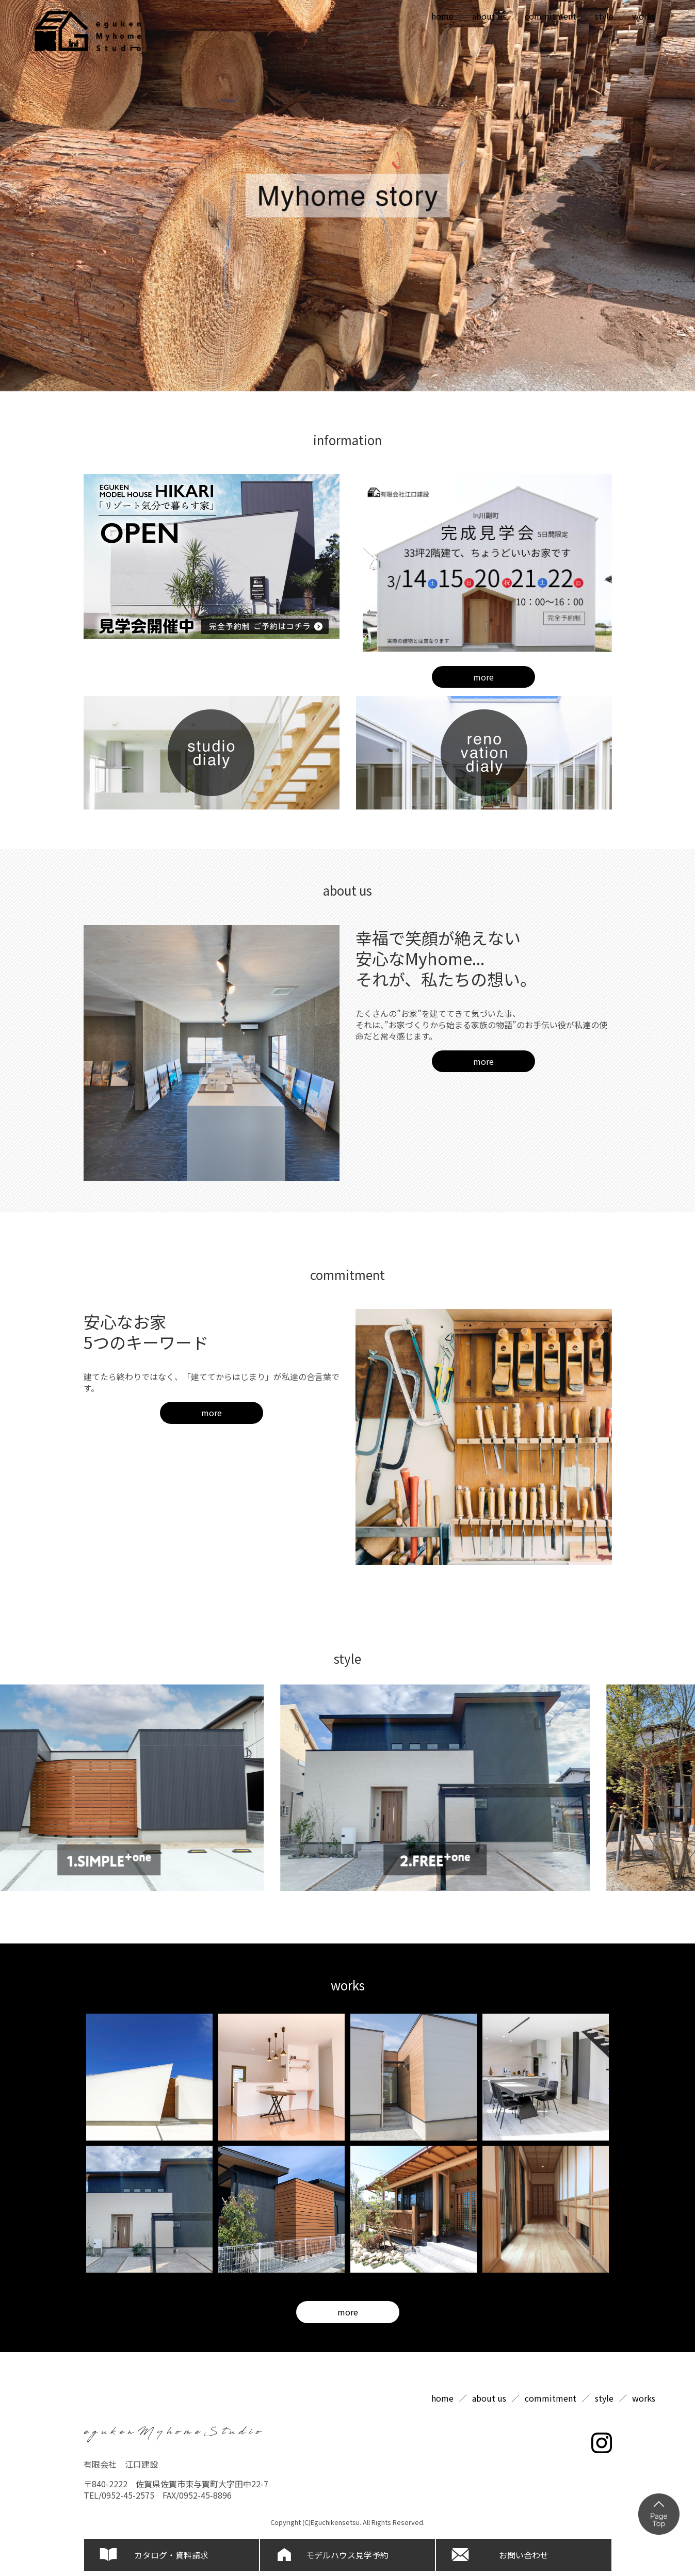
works (643, 16)
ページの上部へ (659, 2514)
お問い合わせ (523, 2555)
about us (489, 16)
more (483, 677)
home (442, 16)
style (604, 16)
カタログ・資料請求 (171, 2555)
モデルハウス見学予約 (347, 2555)
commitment (550, 16)
